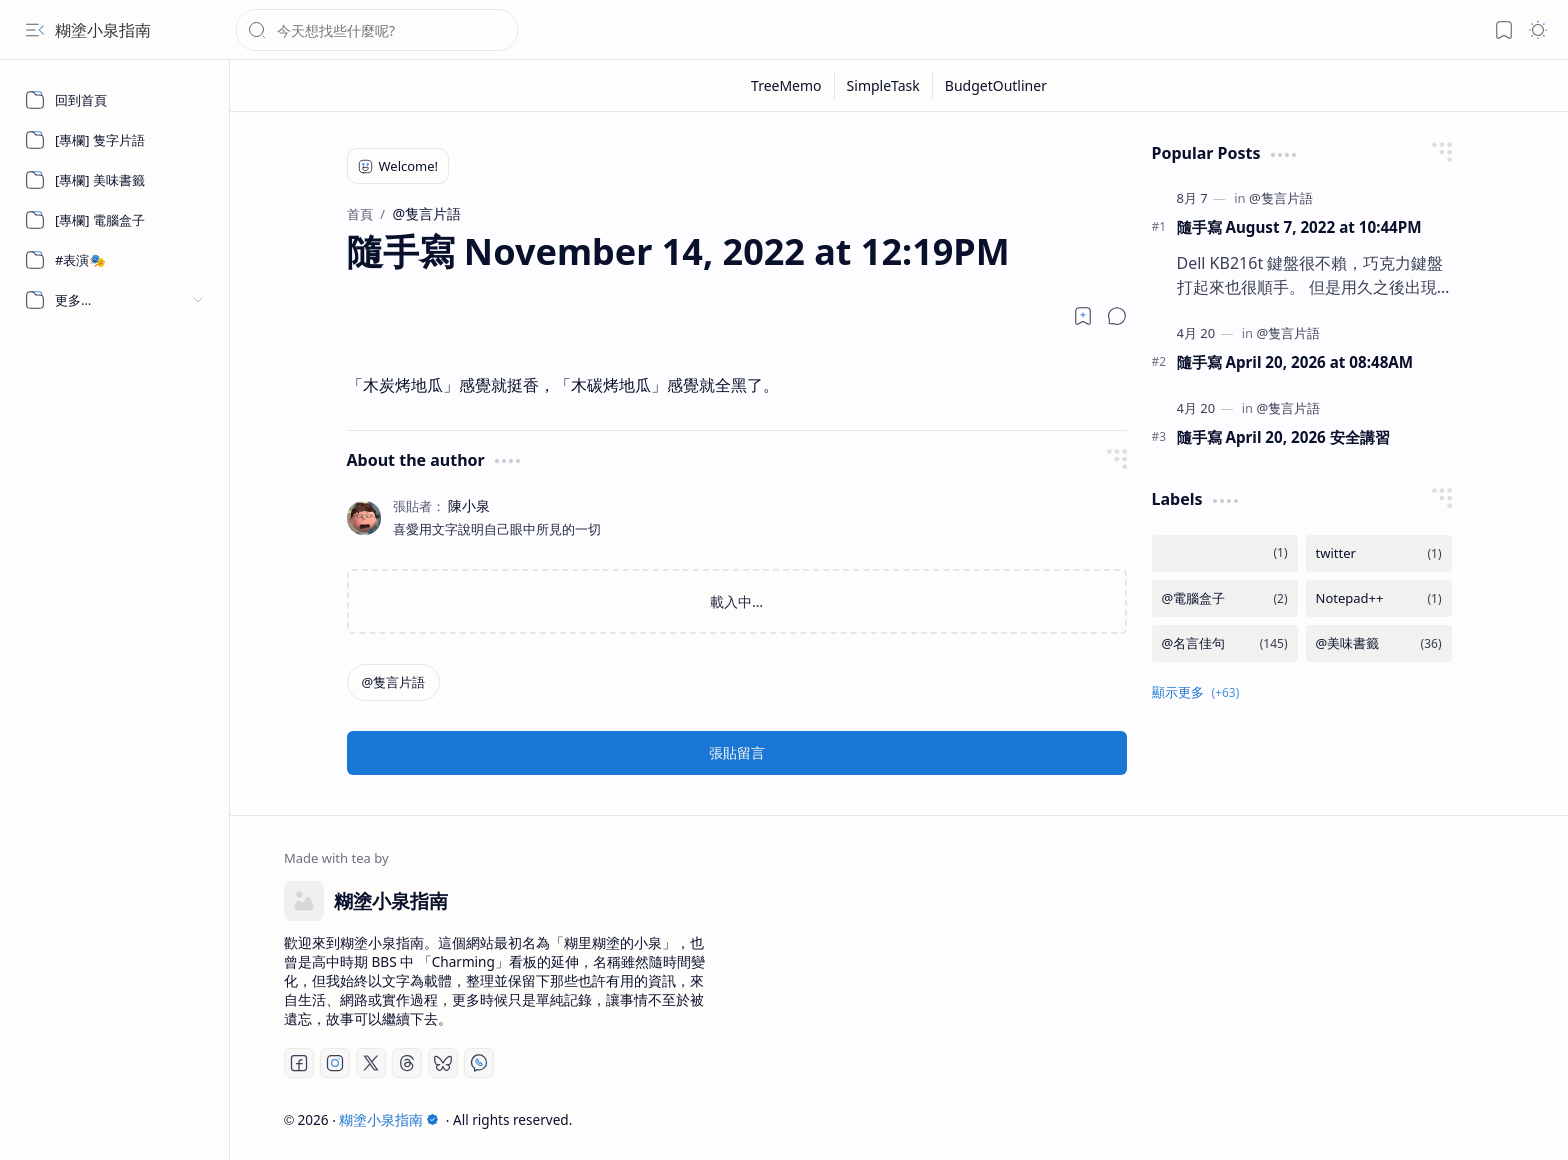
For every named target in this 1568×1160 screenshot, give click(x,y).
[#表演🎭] (115, 260)
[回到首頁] (115, 100)
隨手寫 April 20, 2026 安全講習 (1283, 437)
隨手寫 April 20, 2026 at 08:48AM (1295, 362)
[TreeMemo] (787, 85)
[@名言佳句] (1225, 643)
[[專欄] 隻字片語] (115, 140)
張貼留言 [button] (737, 752)
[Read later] (1083, 316)
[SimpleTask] (884, 85)
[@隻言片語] (394, 682)
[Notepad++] (1379, 598)
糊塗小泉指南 (103, 30)
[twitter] (1379, 553)
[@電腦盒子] (1225, 598)
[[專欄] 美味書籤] (115, 180)
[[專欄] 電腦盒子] (115, 220)
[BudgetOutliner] (996, 85)
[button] (35, 30)
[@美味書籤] (1379, 643)
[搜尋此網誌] (377, 30)
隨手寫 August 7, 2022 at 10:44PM (1299, 227)
